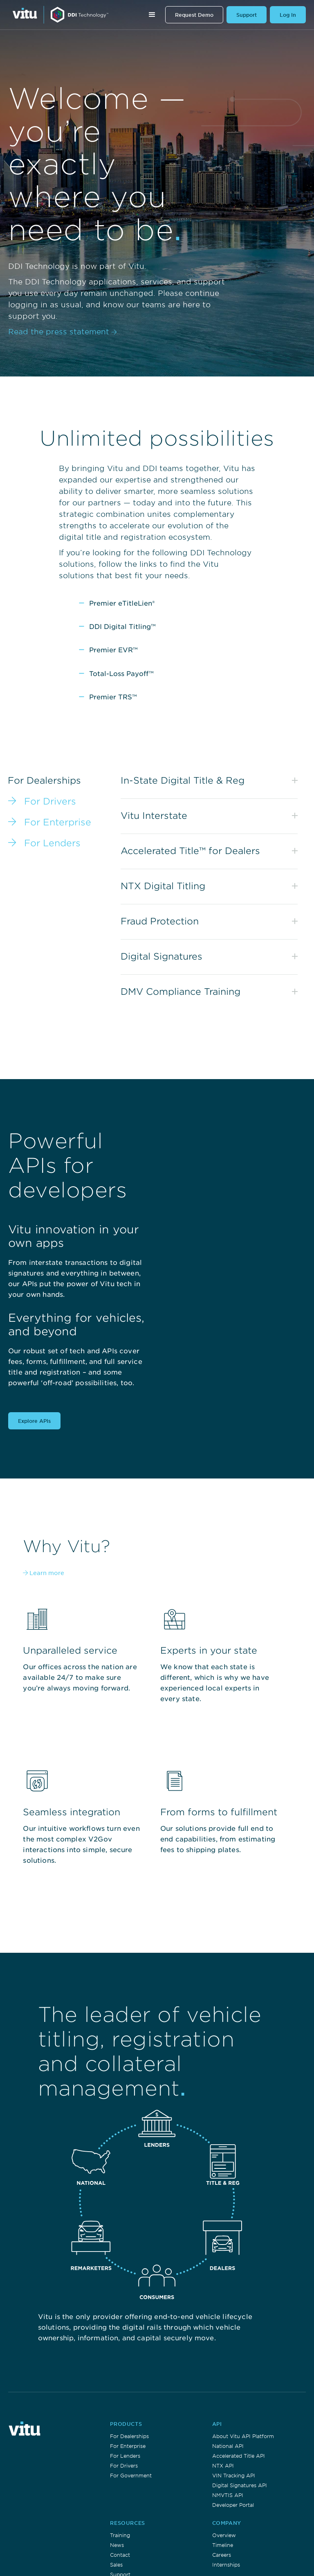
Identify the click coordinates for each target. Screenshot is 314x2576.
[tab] (60, 801)
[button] (152, 15)
